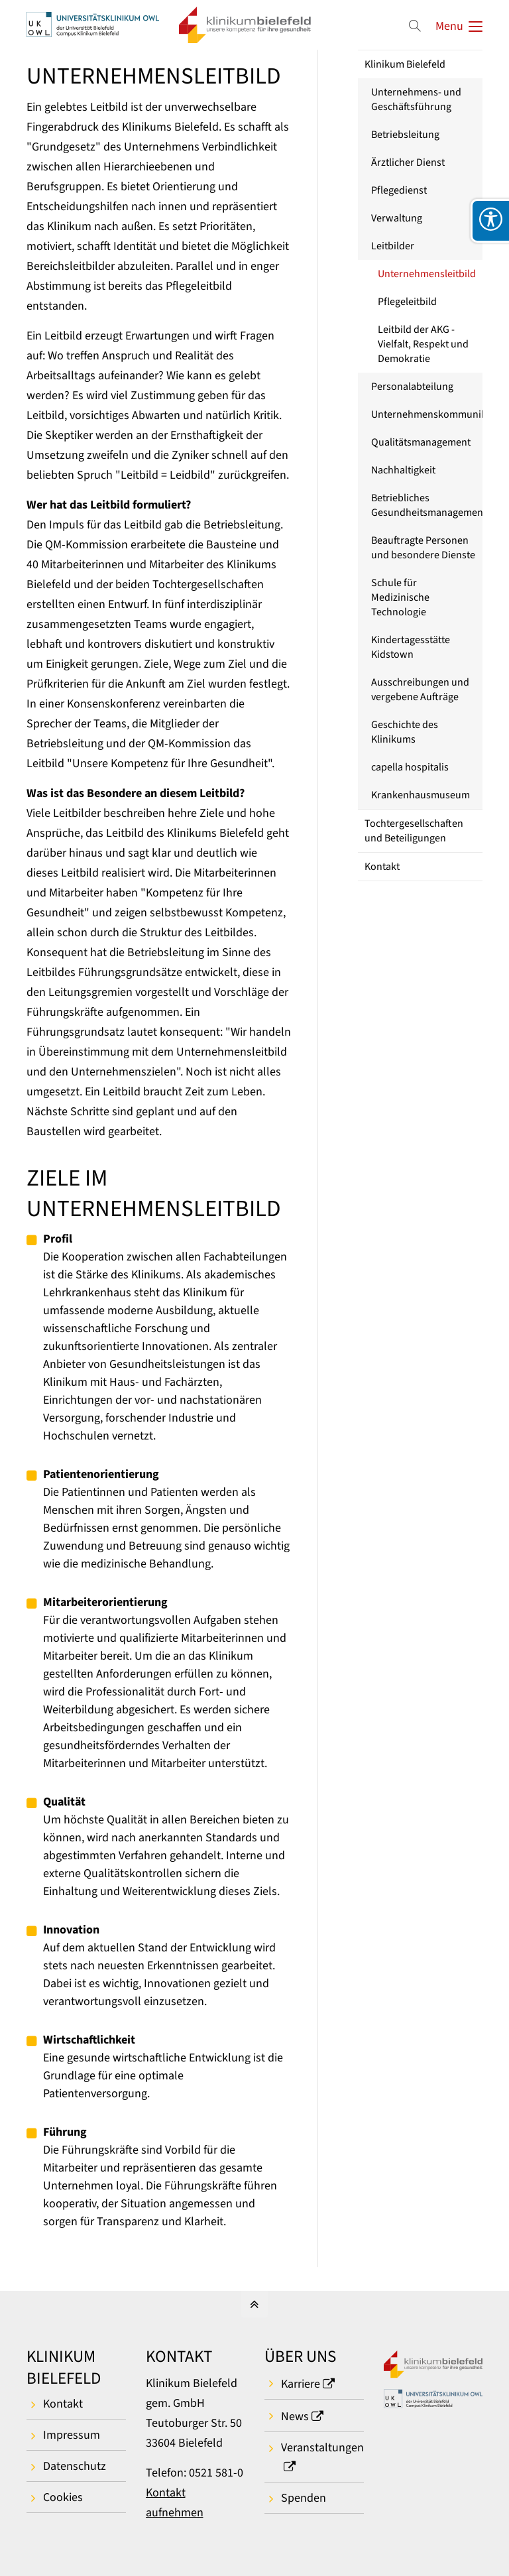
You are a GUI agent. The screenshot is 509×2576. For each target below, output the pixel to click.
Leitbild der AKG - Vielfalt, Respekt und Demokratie (423, 344)
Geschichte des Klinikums (404, 732)
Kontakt (382, 866)
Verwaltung (396, 218)
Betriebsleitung (405, 134)
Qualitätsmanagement (421, 442)
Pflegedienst (399, 190)
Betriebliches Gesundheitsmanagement (426, 505)
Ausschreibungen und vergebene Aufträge (420, 689)
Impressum (71, 2435)
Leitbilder (392, 246)
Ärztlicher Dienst (408, 162)
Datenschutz (74, 2466)
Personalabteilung (412, 386)
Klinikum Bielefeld (405, 64)
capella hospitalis (410, 767)
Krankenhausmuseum (420, 795)
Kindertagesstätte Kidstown (410, 647)
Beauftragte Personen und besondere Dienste (423, 547)
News (295, 2416)
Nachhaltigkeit (403, 470)
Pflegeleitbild (407, 301)
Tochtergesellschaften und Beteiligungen (414, 830)
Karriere (300, 2384)
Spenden (303, 2498)
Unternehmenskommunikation (426, 414)
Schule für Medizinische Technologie (400, 597)
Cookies (63, 2497)
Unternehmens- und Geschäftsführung (416, 99)
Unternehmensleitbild (427, 274)
